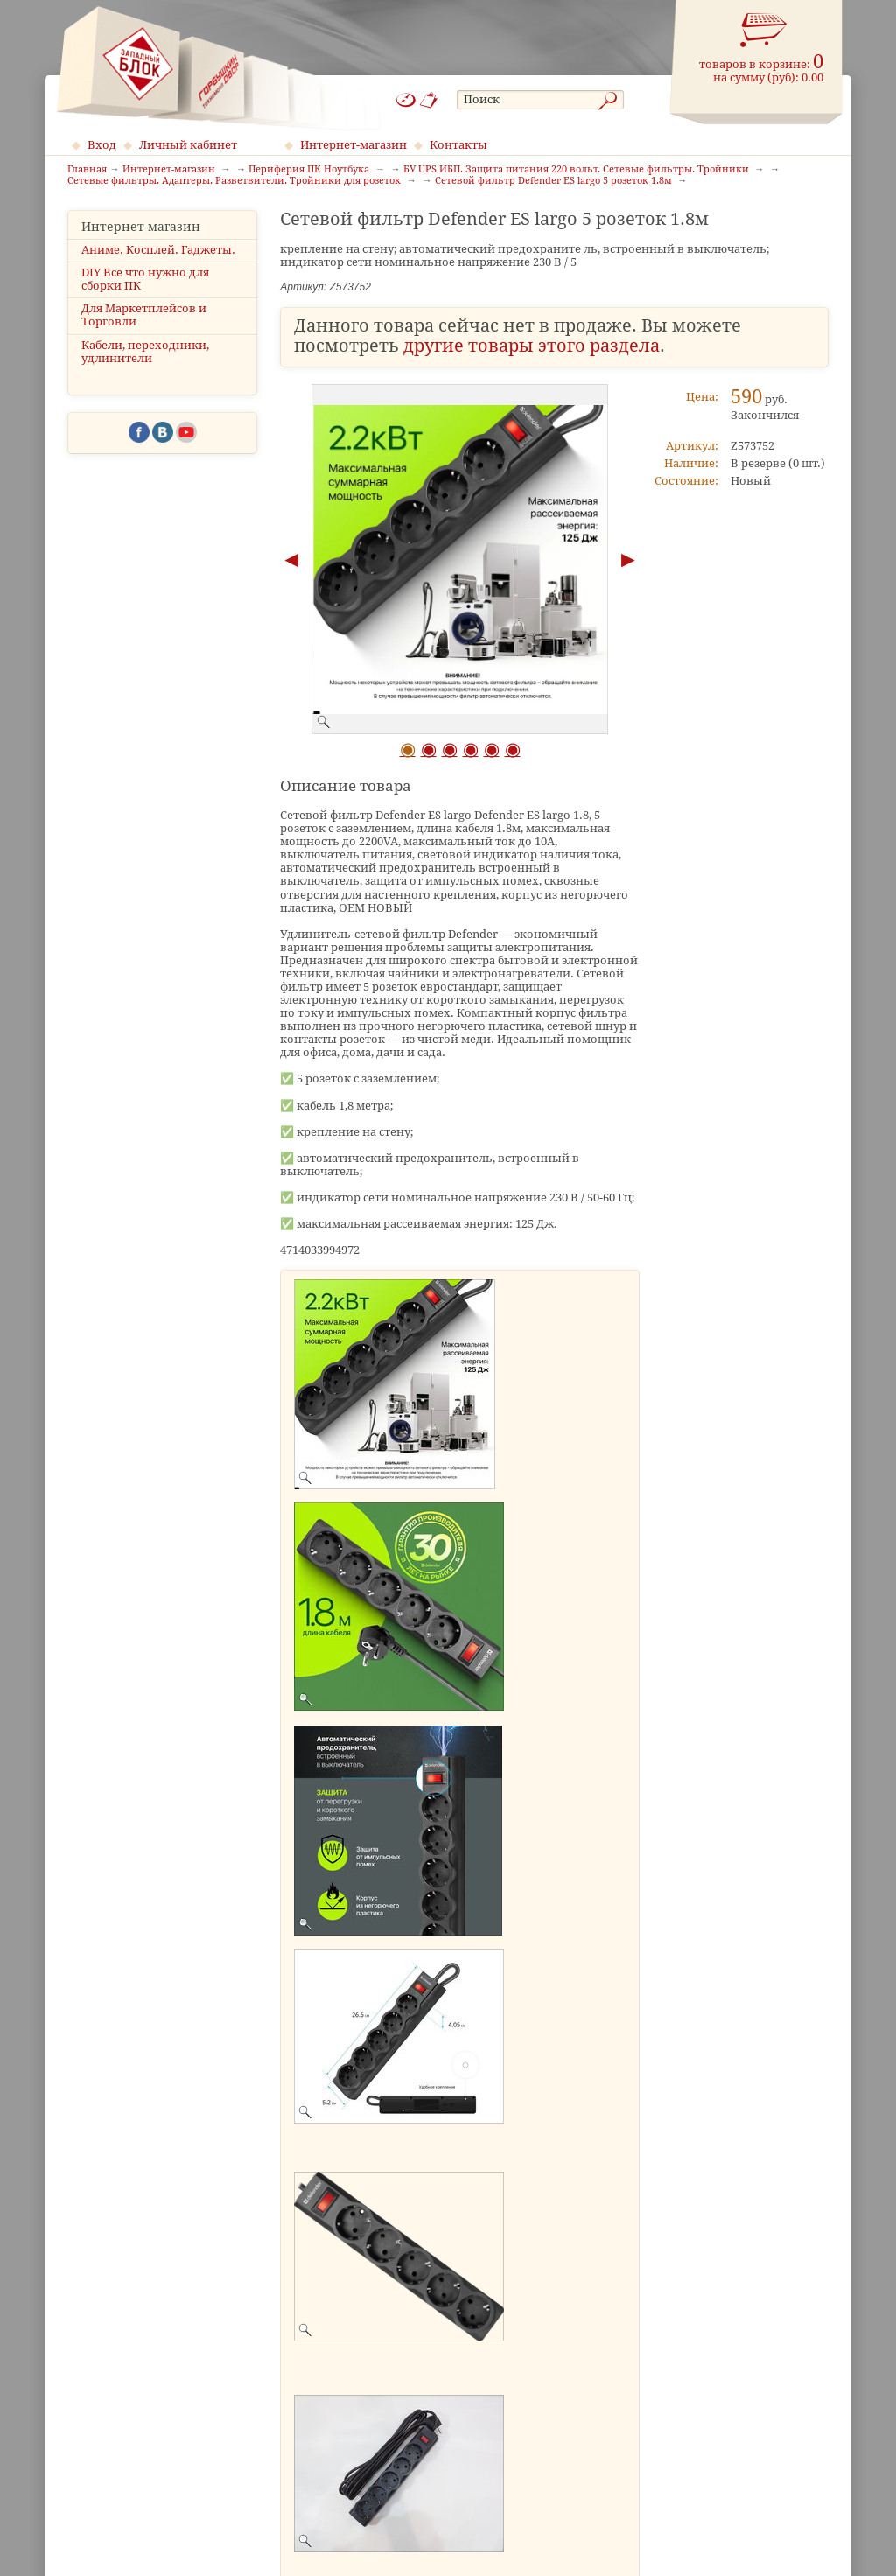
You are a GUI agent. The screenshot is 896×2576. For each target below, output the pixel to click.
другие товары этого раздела (531, 346)
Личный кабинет (188, 144)
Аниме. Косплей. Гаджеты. (158, 249)
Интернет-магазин (353, 144)
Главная (87, 169)
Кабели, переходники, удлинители (145, 352)
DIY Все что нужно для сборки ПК (145, 279)
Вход (102, 144)
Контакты (458, 144)
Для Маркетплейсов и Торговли (143, 315)
